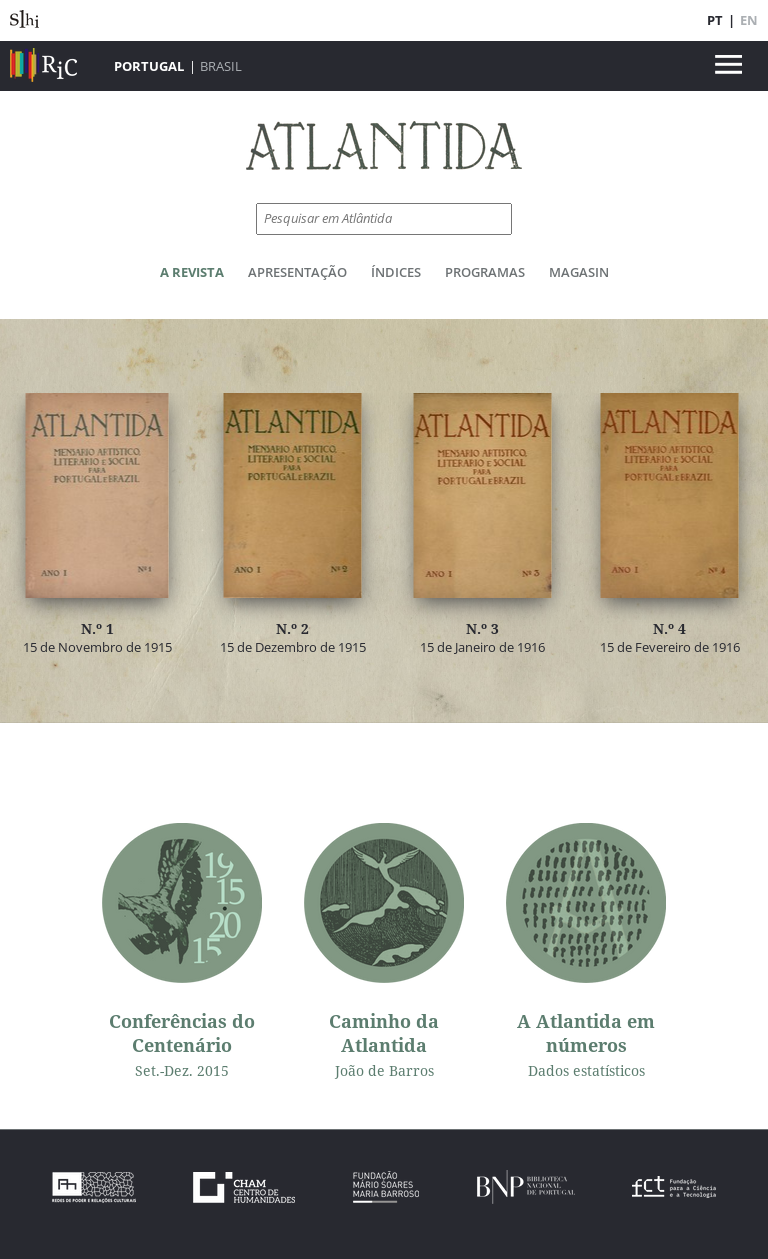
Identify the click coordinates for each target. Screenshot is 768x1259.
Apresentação (297, 272)
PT (715, 20)
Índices (396, 272)
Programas (485, 272)
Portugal (149, 66)
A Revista (192, 272)
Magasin (579, 272)
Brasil (221, 66)
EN (749, 20)
